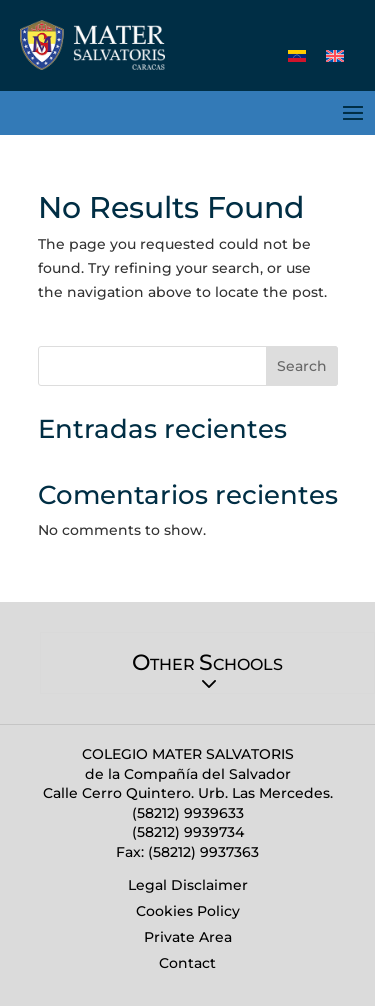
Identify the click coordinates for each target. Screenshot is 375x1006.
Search (302, 366)
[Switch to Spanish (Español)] (297, 55)
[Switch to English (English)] (335, 55)
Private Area (188, 937)
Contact (187, 963)
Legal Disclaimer (188, 885)
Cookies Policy (188, 911)
